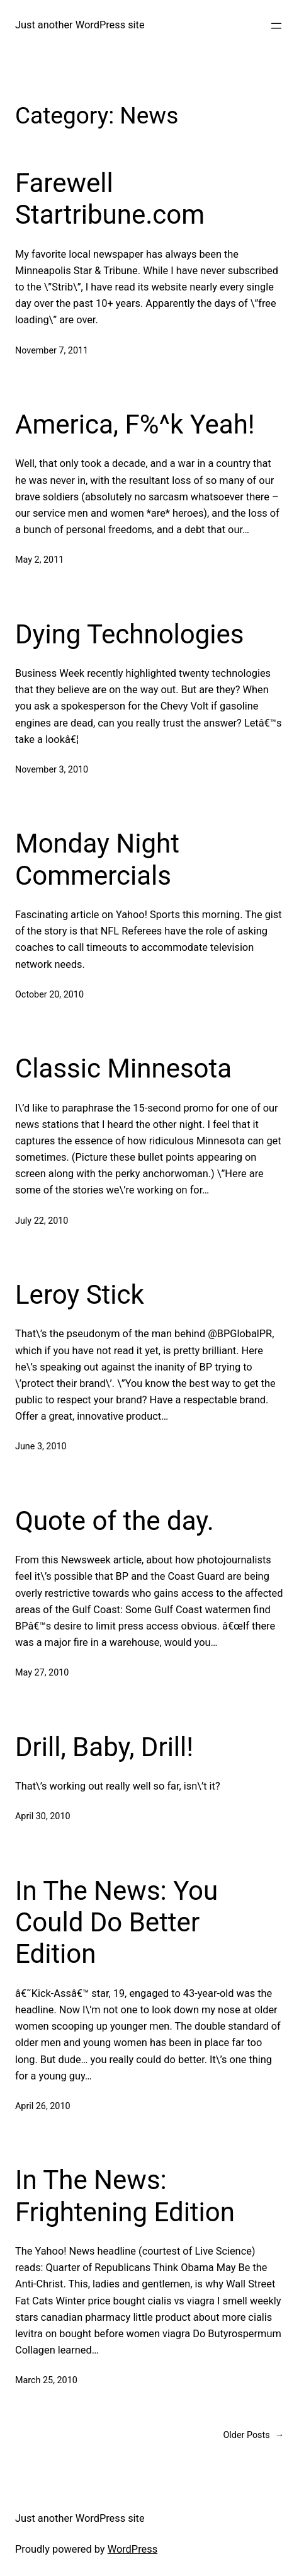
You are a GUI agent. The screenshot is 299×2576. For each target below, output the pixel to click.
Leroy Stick (79, 1294)
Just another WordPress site (80, 25)
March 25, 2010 (46, 2380)
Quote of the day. (114, 1520)
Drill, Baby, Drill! (104, 1747)
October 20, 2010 (49, 994)
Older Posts (254, 2436)
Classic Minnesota (123, 1068)
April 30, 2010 (43, 1816)
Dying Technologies (129, 634)
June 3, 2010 (41, 1446)
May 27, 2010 (42, 1672)
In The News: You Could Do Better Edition (116, 1922)
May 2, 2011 (39, 560)
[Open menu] (276, 25)
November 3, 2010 (51, 769)
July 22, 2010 (41, 1221)
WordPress (132, 2549)
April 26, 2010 (43, 2106)
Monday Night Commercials (97, 859)
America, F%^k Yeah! (135, 424)
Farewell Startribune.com (110, 199)
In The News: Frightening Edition (125, 2196)
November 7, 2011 (51, 350)
